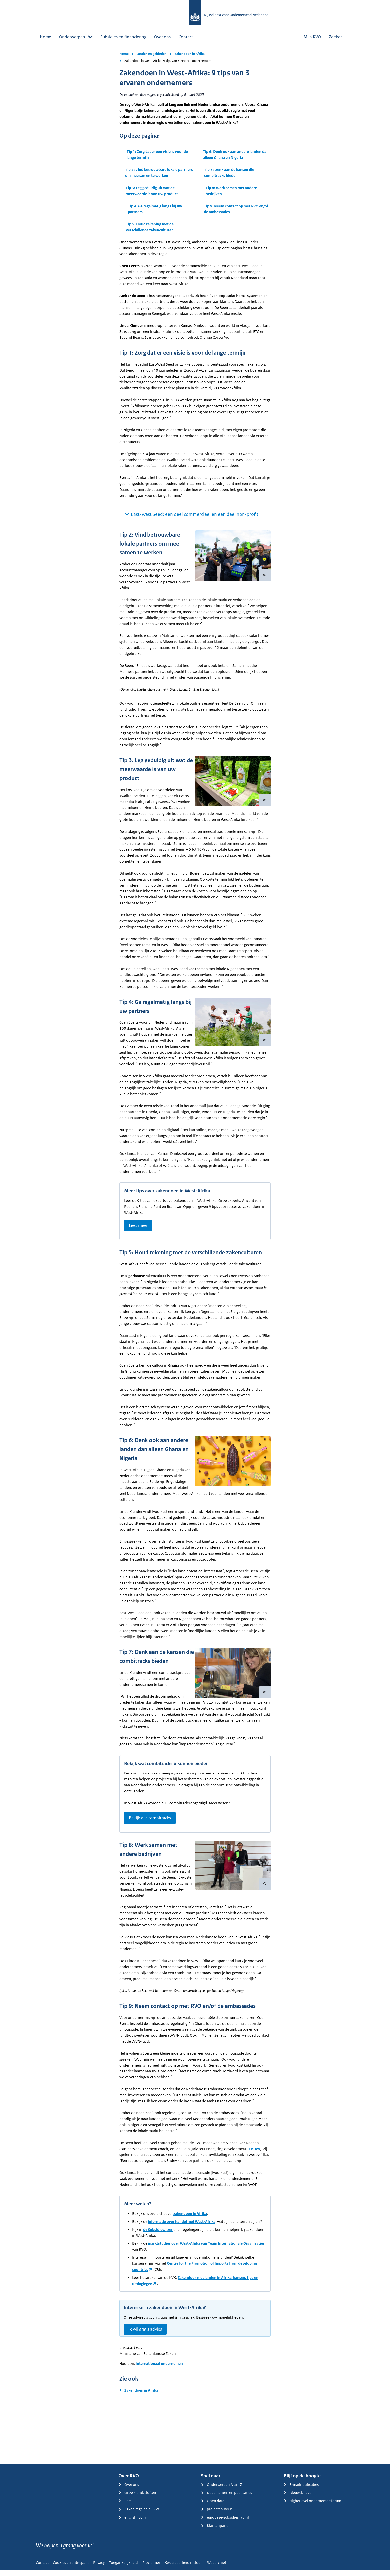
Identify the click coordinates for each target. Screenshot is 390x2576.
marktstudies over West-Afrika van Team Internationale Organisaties (206, 2249)
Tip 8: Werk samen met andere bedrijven (231, 190)
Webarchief (216, 2568)
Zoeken (339, 37)
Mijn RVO (312, 37)
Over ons (162, 37)
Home (45, 37)
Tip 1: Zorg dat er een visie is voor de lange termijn (157, 154)
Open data (212, 2506)
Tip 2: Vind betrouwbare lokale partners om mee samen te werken (159, 172)
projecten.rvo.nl (217, 2515)
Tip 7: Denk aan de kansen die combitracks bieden (229, 172)
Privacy (99, 2568)
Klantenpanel (215, 2531)
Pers (124, 2506)
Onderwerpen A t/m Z (221, 2490)
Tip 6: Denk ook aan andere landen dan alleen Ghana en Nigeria (236, 154)
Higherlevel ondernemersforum (312, 2506)
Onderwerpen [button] (76, 37)
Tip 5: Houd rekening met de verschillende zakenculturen (150, 227)
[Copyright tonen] (265, 575)
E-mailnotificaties (301, 2490)
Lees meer (138, 1231)
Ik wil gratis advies (145, 2335)
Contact (186, 37)
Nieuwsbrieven (299, 2498)
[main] (195, 1256)
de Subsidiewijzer (158, 2235)
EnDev (254, 2154)
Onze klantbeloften (137, 2498)
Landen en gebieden (152, 54)
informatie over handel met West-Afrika (181, 2227)
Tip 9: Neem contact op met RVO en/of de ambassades (236, 209)
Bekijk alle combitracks (150, 1824)
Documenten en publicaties (226, 2498)
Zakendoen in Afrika (190, 54)
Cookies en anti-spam (71, 2568)
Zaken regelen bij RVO (139, 2515)
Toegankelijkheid (123, 2568)
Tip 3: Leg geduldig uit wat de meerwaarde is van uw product (152, 190)
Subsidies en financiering (123, 37)
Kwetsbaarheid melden (184, 2568)
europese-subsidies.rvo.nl (225, 2523)
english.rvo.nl (132, 2523)
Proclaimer (151, 2568)
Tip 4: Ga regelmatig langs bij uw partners (155, 209)
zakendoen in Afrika (190, 2219)
